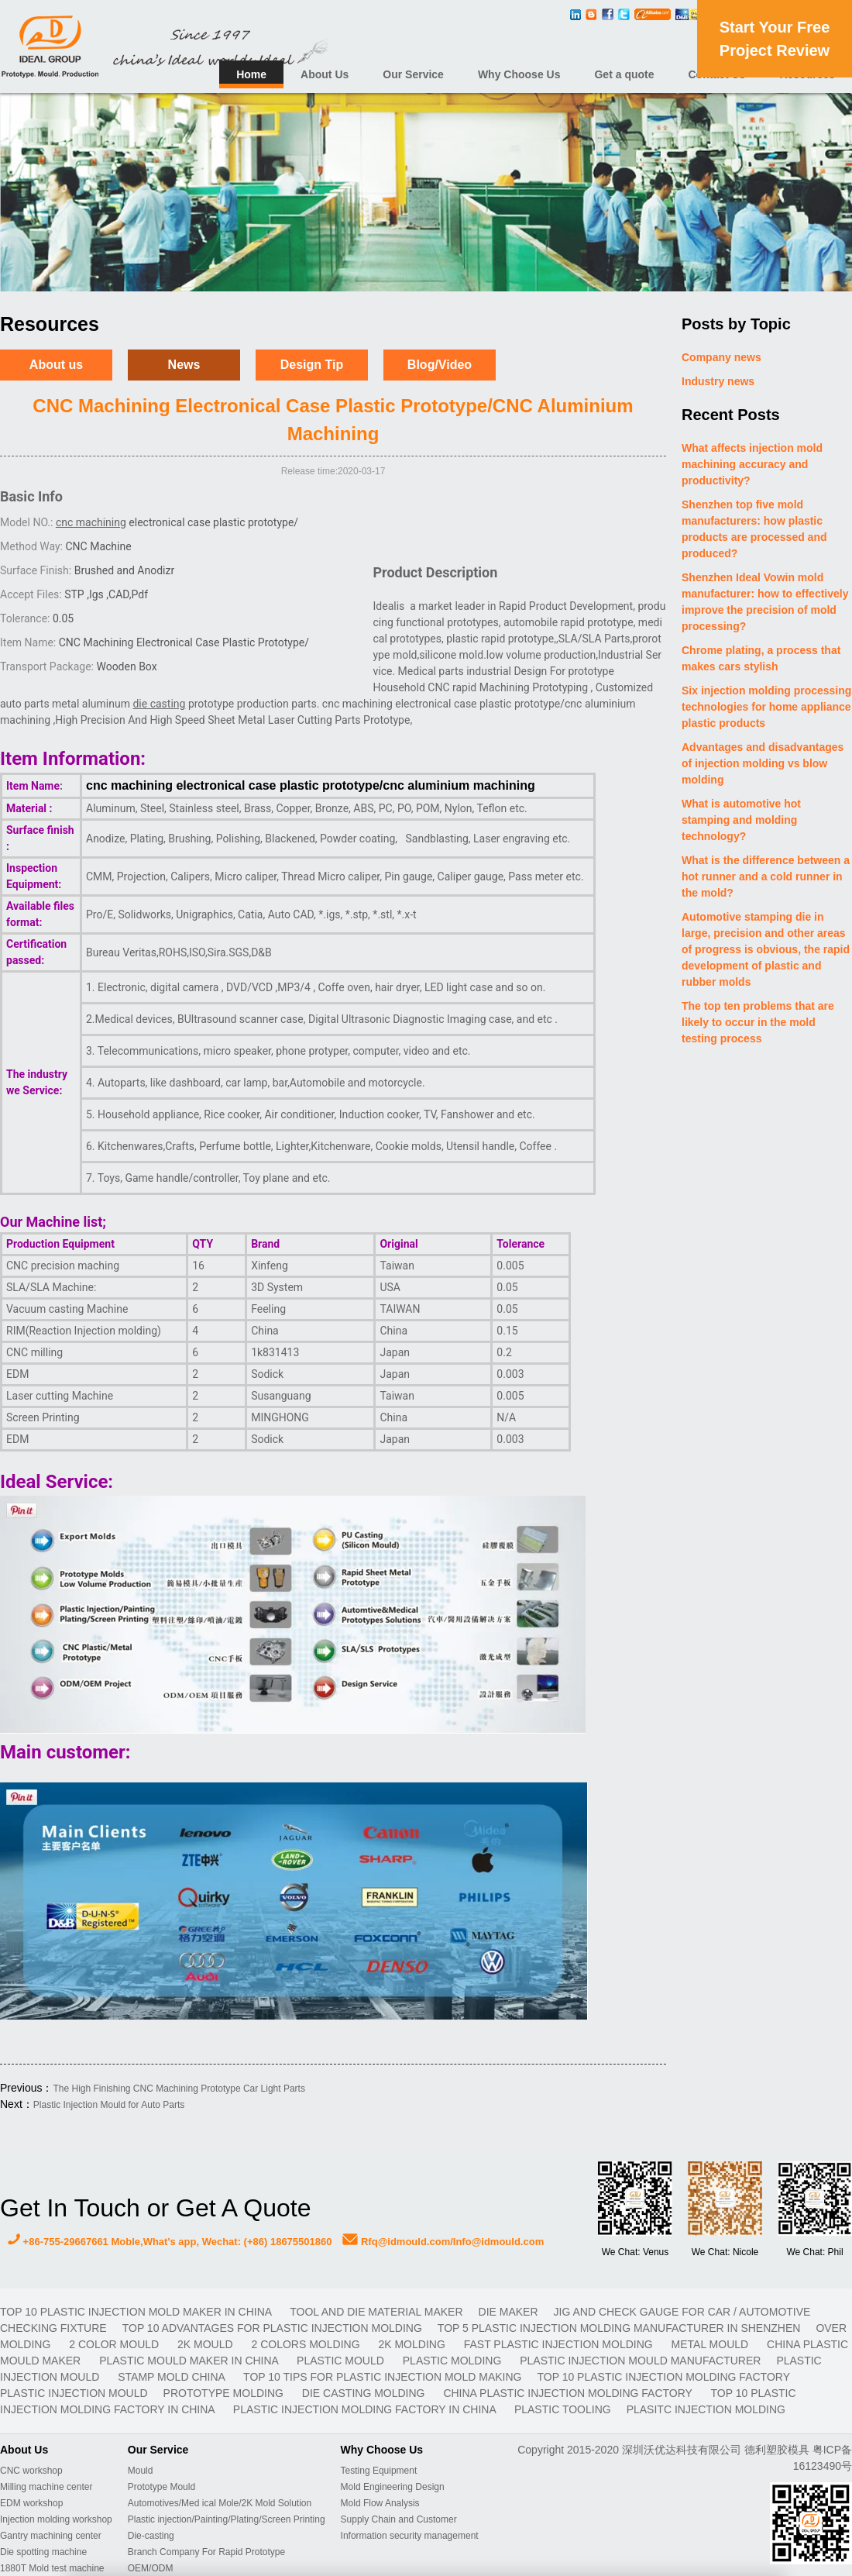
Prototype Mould (161, 2486)
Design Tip (312, 364)
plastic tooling (562, 2409)
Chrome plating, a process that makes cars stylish (761, 658)
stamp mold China (173, 2377)
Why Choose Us (519, 74)
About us (56, 364)
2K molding (413, 2344)
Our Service (413, 74)
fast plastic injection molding (560, 2344)
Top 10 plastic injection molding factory (663, 2377)
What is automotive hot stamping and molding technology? (741, 819)
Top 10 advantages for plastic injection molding (272, 2328)
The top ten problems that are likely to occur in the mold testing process (758, 1022)
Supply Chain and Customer (399, 2519)
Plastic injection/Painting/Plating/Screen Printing (226, 2519)
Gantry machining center (50, 2535)
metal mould (711, 2344)
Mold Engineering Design (393, 2486)
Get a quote (624, 74)
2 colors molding (307, 2344)
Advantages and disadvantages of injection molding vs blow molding (762, 763)
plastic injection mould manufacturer (640, 2360)
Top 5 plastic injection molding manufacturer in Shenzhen (619, 2328)
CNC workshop (31, 2470)
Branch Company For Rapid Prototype (206, 2552)
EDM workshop (31, 2503)
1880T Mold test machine (52, 2568)
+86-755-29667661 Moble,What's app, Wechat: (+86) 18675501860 (170, 2241)
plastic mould (342, 2360)
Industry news (718, 381)
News (184, 364)
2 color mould (115, 2344)
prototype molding (225, 2393)
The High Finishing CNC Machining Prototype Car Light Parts (178, 2088)
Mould (140, 2470)
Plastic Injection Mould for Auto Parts (108, 2104)
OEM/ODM (150, 2568)
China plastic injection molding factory (569, 2393)
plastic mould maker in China (190, 2360)
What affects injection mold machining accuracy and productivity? (752, 464)
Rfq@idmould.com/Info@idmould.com (443, 2241)
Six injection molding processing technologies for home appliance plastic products (766, 706)
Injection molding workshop (56, 2519)
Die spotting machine (43, 2552)
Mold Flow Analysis (380, 2503)
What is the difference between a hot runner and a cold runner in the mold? (766, 876)
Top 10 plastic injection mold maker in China (137, 2312)
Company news (721, 357)
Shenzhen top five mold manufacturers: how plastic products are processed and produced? (754, 529)
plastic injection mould (74, 2393)
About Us (325, 74)
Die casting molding (365, 2393)
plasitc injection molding (706, 2409)
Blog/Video (439, 364)
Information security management (410, 2535)
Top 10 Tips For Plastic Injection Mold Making (382, 2377)
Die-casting (151, 2535)
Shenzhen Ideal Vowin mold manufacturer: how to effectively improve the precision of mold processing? (765, 601)
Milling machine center (46, 2486)
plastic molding (453, 2360)
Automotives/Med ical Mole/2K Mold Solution (219, 2503)
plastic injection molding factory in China (366, 2409)
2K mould (206, 2344)
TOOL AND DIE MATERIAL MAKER (376, 2312)
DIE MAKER (508, 2312)
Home (251, 74)
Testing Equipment (379, 2470)
